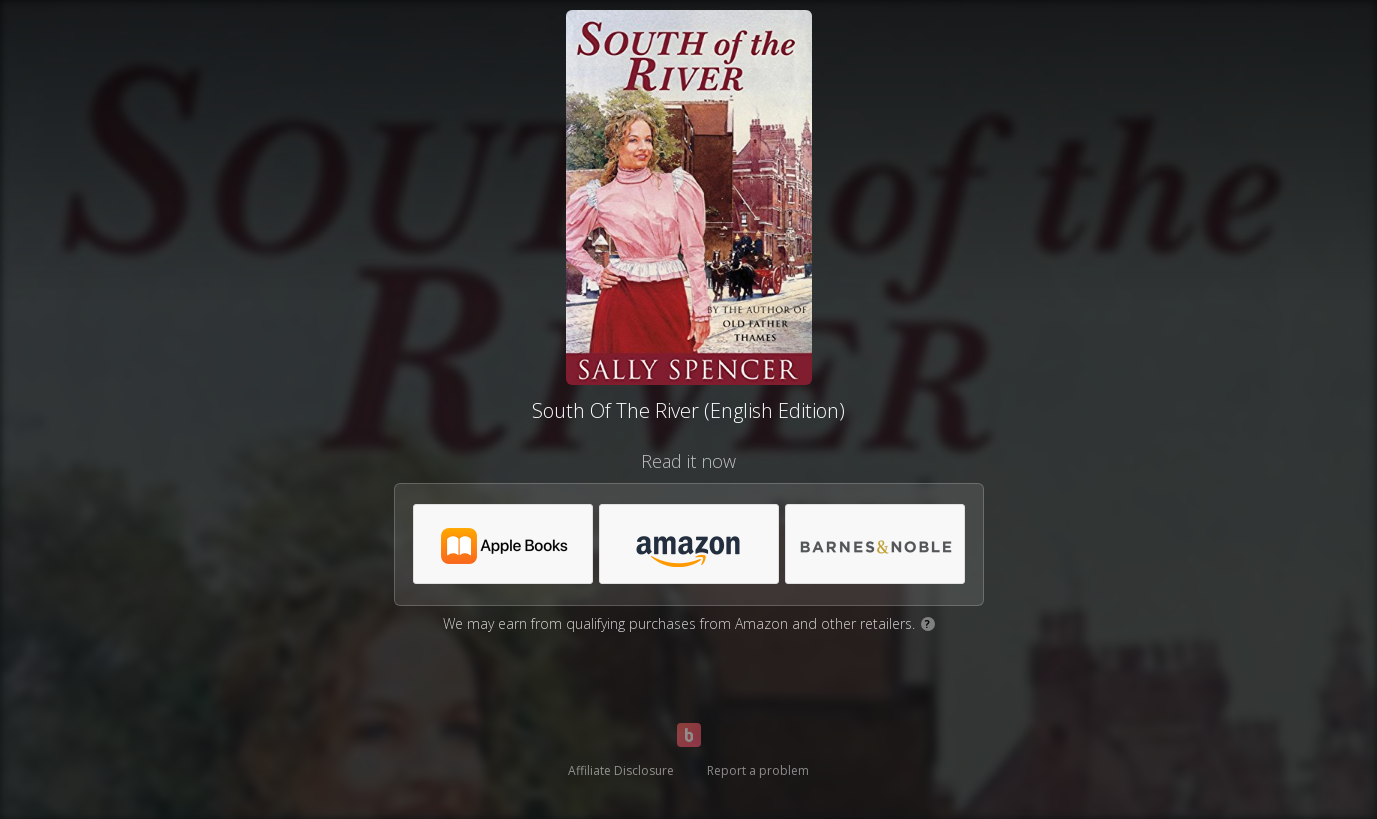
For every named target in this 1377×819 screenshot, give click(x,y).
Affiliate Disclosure (621, 770)
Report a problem (758, 770)
